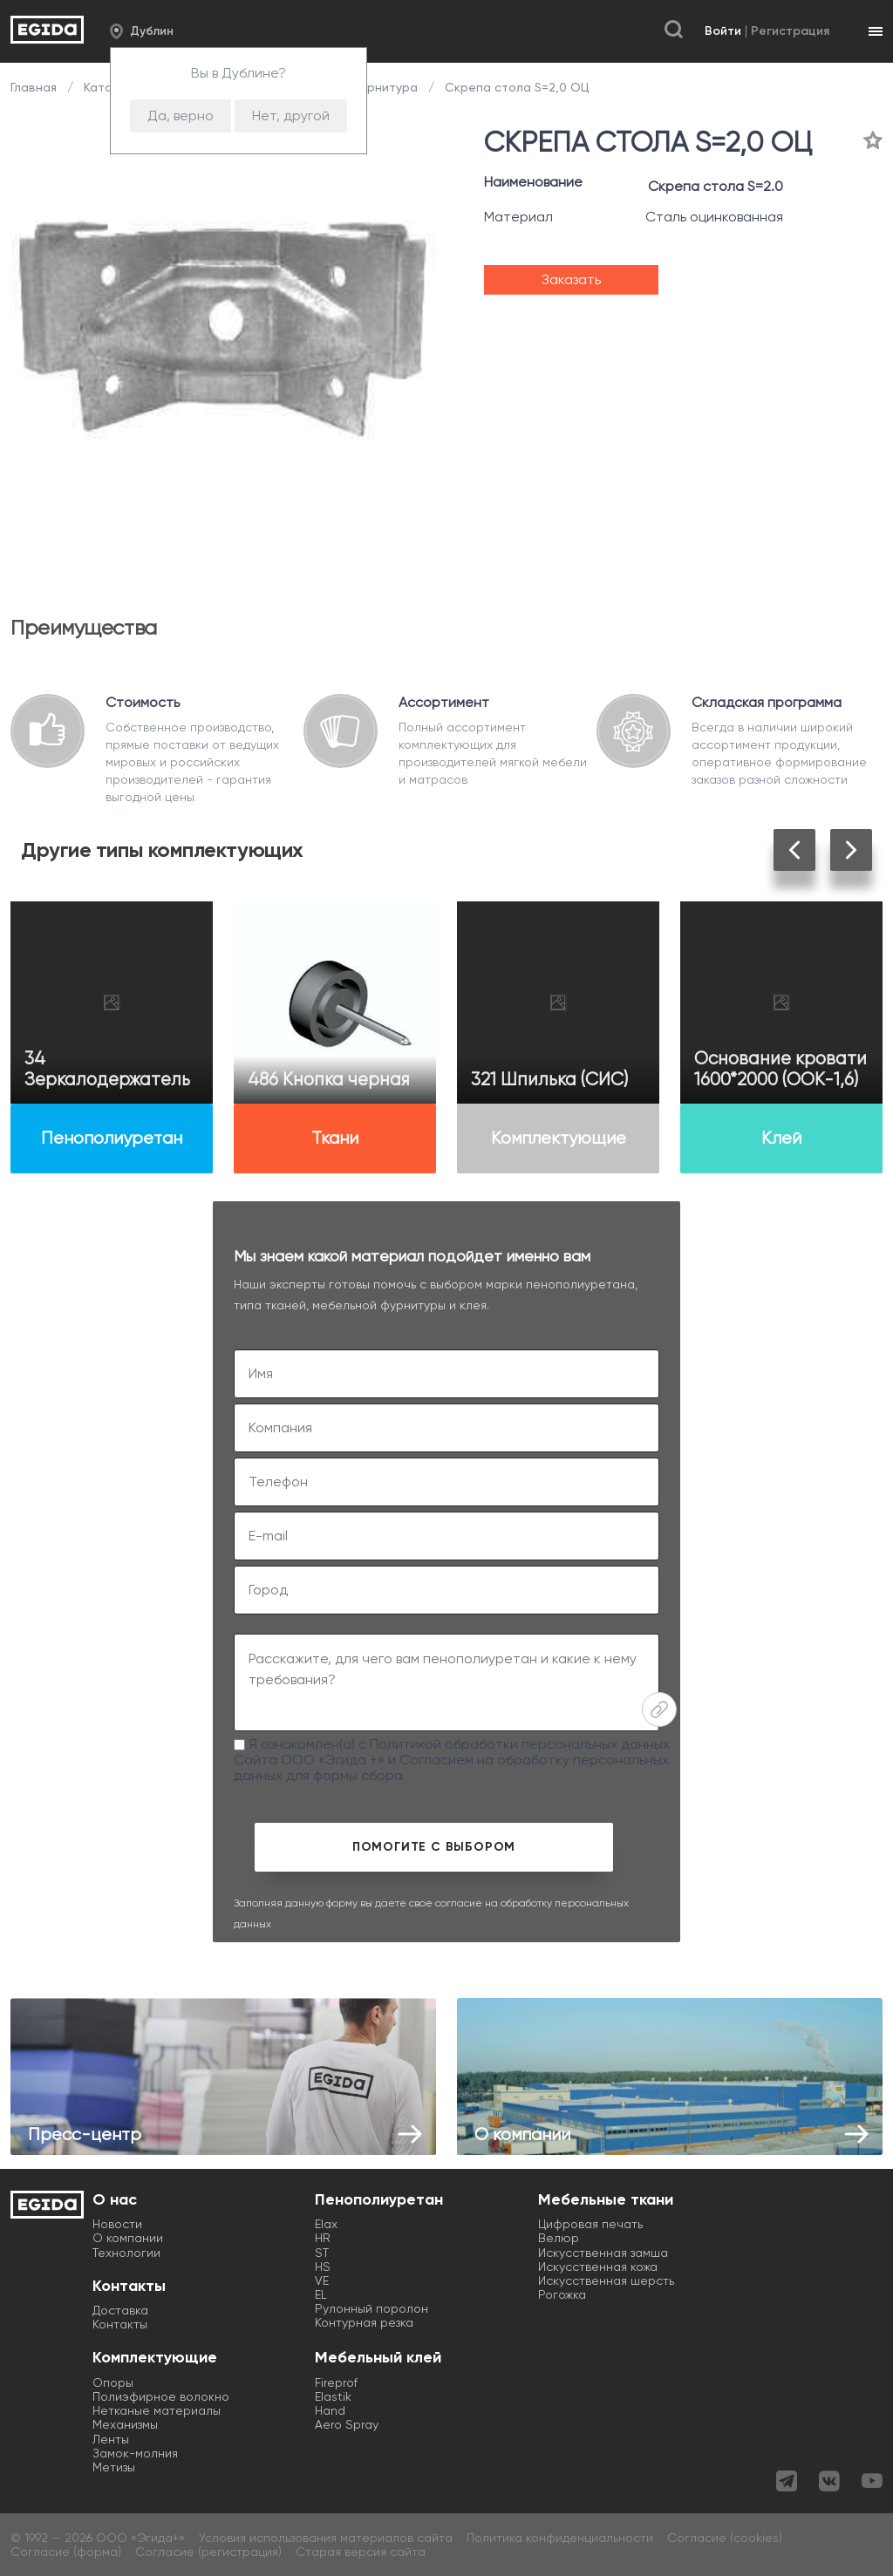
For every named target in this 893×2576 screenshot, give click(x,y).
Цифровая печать (590, 2224)
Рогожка (562, 2294)
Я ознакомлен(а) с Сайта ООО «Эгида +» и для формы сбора (452, 1760)
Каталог (108, 87)
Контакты (119, 2324)
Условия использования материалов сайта (326, 2538)
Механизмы (125, 2424)
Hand (330, 2410)
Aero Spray (346, 2424)
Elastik (333, 2396)
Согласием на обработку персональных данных (451, 1767)
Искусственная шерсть (606, 2280)
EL (321, 2294)
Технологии (126, 2253)
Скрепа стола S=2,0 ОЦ (515, 87)
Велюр (558, 2238)
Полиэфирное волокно (160, 2396)
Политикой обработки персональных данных (520, 1744)
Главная (35, 87)
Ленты (110, 2439)
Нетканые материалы (156, 2410)
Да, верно (180, 115)
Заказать (571, 279)
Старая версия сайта (361, 2552)
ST (322, 2253)
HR (323, 2238)
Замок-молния (135, 2453)
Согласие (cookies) (724, 2538)
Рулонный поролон (371, 2308)
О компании (127, 2238)
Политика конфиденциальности (560, 2538)
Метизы (113, 2467)
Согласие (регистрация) (208, 2552)
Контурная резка (364, 2322)
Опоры (112, 2382)
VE (322, 2280)
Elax (326, 2224)
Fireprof (336, 2382)
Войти (723, 31)
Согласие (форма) (65, 2552)
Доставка (120, 2310)
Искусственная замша (603, 2253)
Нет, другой (291, 115)
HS (323, 2267)
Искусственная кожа (598, 2267)
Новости (117, 2224)
